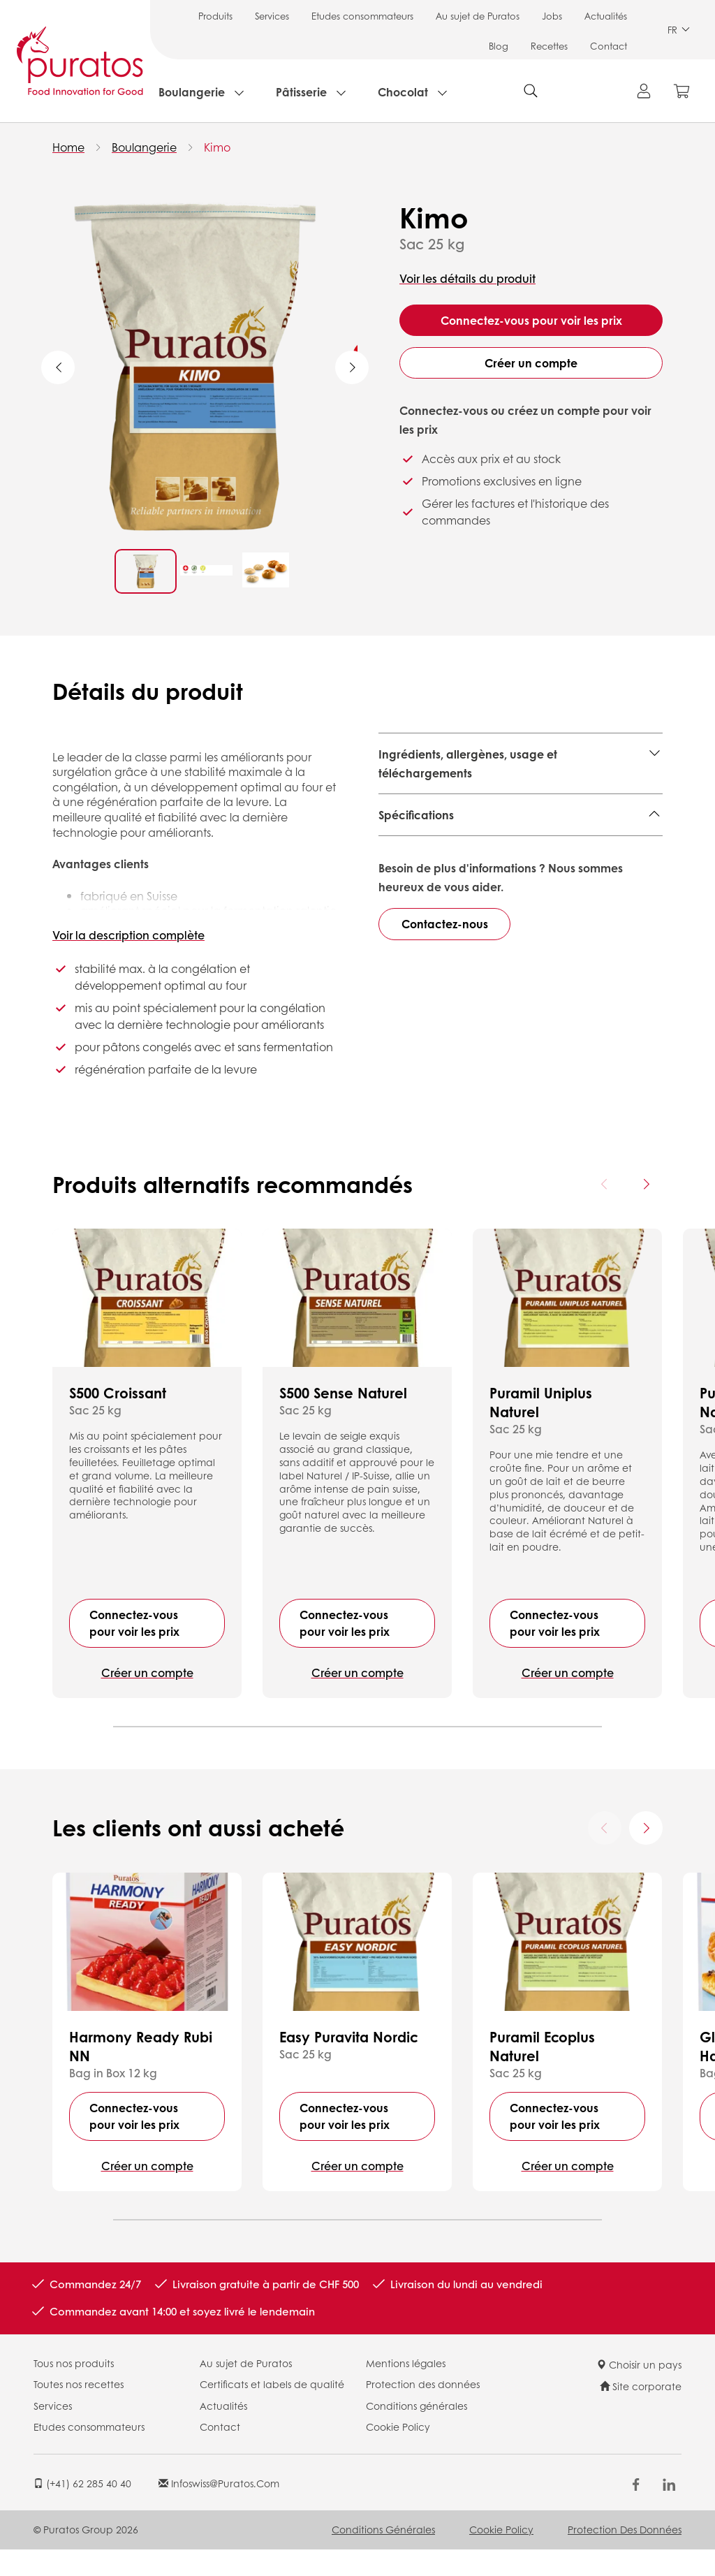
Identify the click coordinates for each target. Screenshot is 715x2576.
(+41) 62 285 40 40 (82, 2509)
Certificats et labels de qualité (272, 2410)
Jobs (552, 15)
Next (352, 367)
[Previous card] (604, 1210)
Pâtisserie (301, 92)
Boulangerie (192, 92)
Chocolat (403, 92)
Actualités (605, 15)
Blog (498, 45)
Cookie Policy (398, 2453)
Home (68, 147)
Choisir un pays (638, 2390)
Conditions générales (416, 2431)
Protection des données (423, 2410)
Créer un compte (531, 363)
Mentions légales (405, 2389)
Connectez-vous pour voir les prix (531, 320)
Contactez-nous (444, 1093)
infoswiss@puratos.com (219, 2509)
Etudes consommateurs (362, 15)
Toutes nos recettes (79, 2410)
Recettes (549, 45)
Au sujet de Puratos (477, 15)
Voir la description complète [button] (128, 935)
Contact (608, 45)
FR (679, 29)
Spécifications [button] (416, 815)
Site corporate (640, 2413)
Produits (215, 15)
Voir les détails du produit (467, 278)
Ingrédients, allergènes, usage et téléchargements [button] (467, 763)
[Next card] (646, 1210)
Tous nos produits (74, 2389)
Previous (58, 367)
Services (272, 15)
